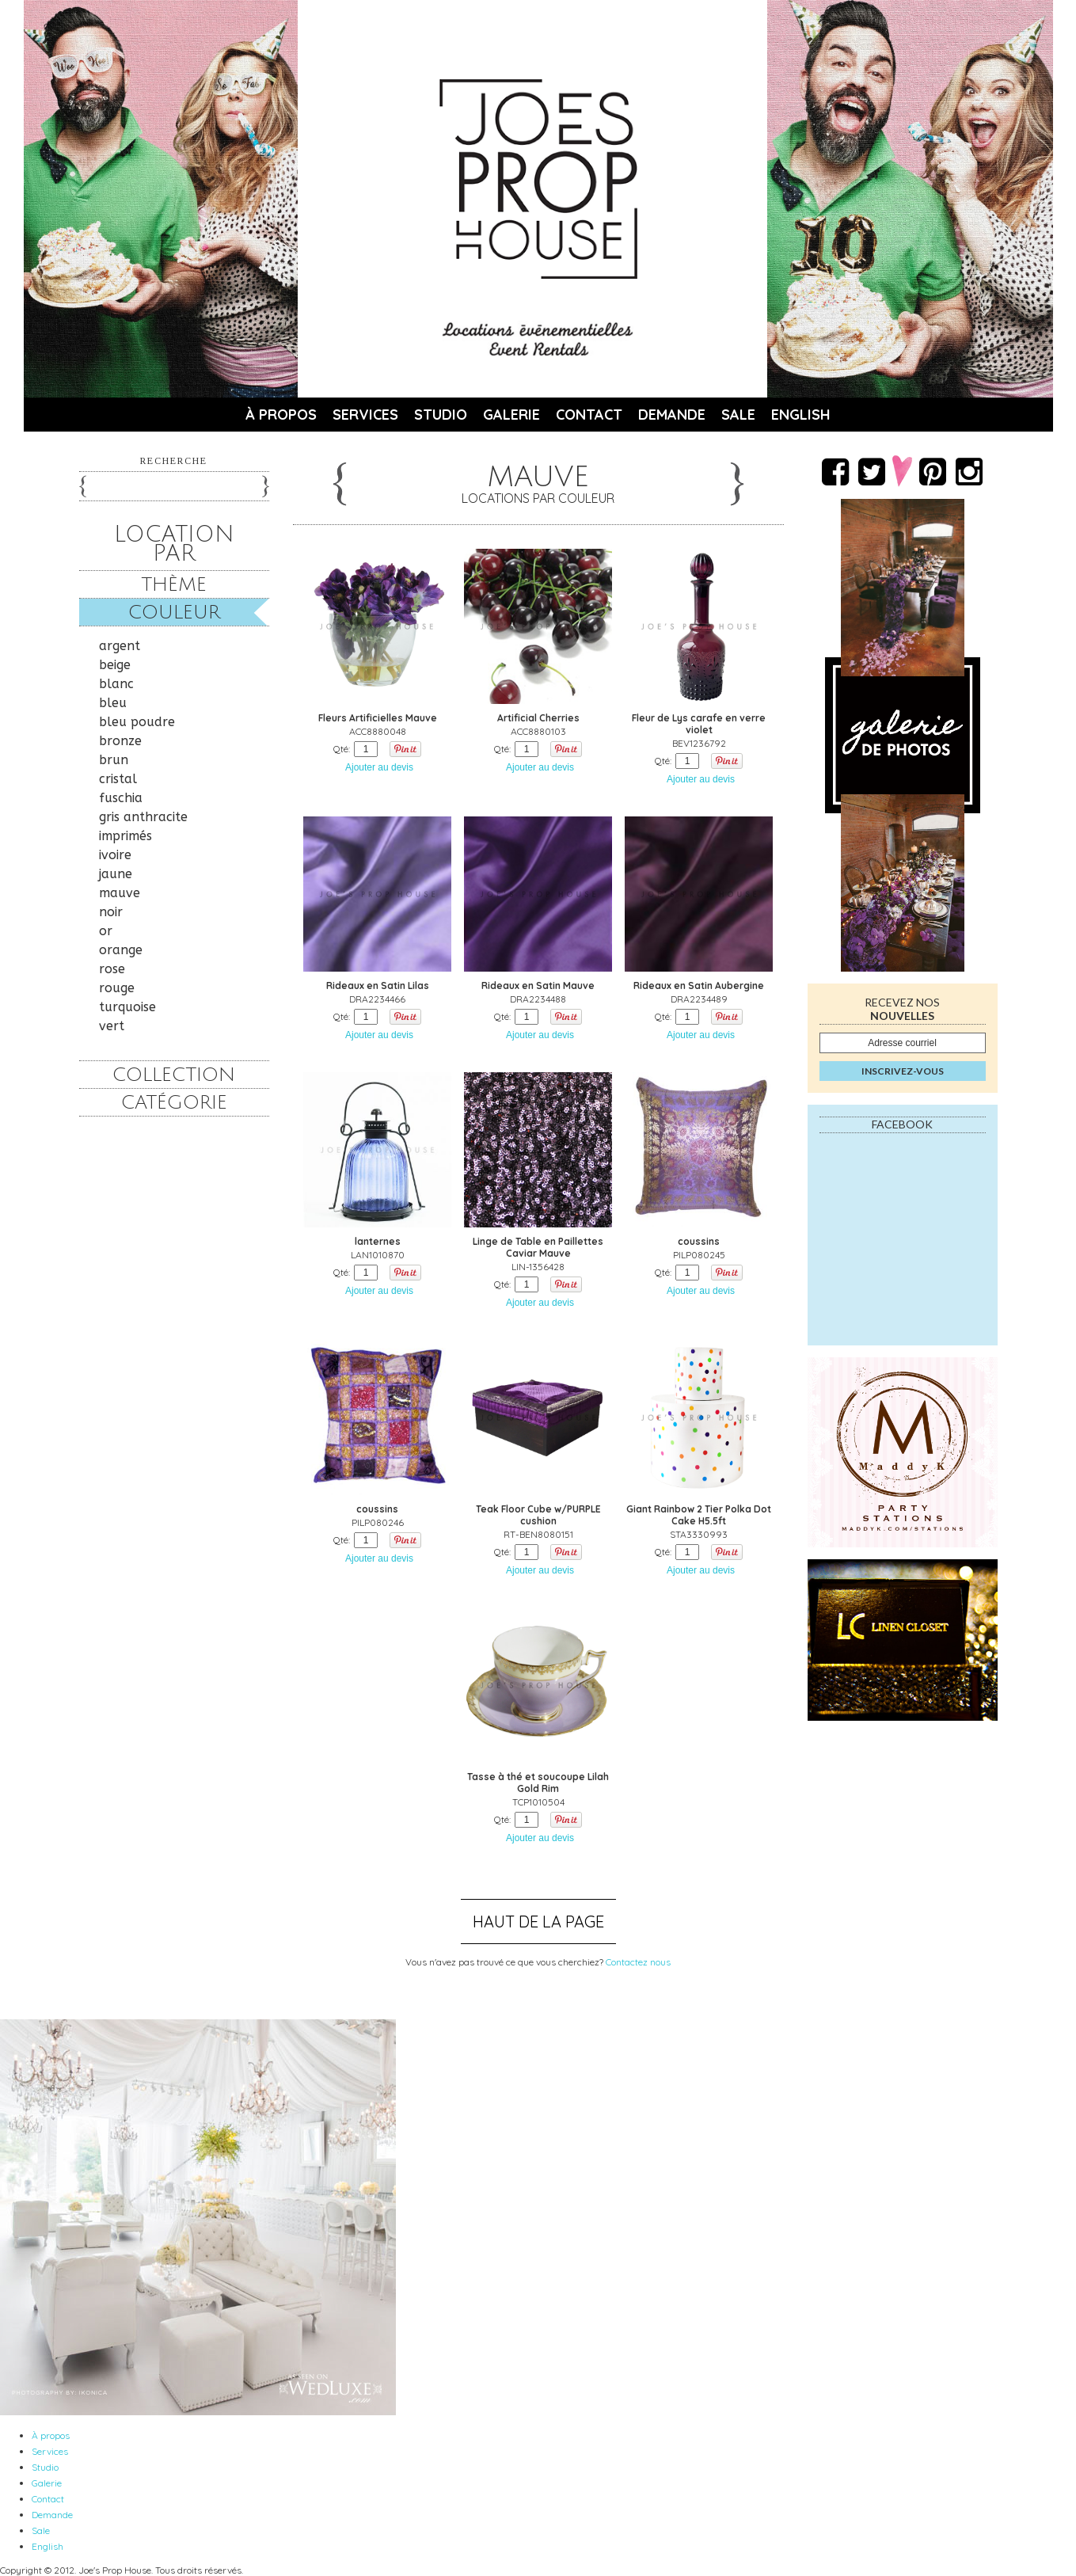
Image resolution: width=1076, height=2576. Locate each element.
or (105, 930)
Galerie (511, 414)
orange (121, 949)
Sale (738, 414)
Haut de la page (538, 1921)
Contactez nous (638, 1962)
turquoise (127, 1006)
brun (113, 759)
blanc (116, 683)
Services (365, 414)
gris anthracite (143, 816)
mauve (119, 892)
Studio (440, 414)
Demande (671, 414)
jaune (115, 873)
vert (111, 1025)
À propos (281, 414)
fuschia (121, 797)
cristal (118, 778)
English (801, 414)
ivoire (115, 854)
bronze (120, 740)
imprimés (125, 835)
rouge (117, 987)
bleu (113, 702)
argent (119, 645)
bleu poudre (137, 721)
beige (115, 664)
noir (111, 911)
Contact (589, 414)
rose (112, 968)
